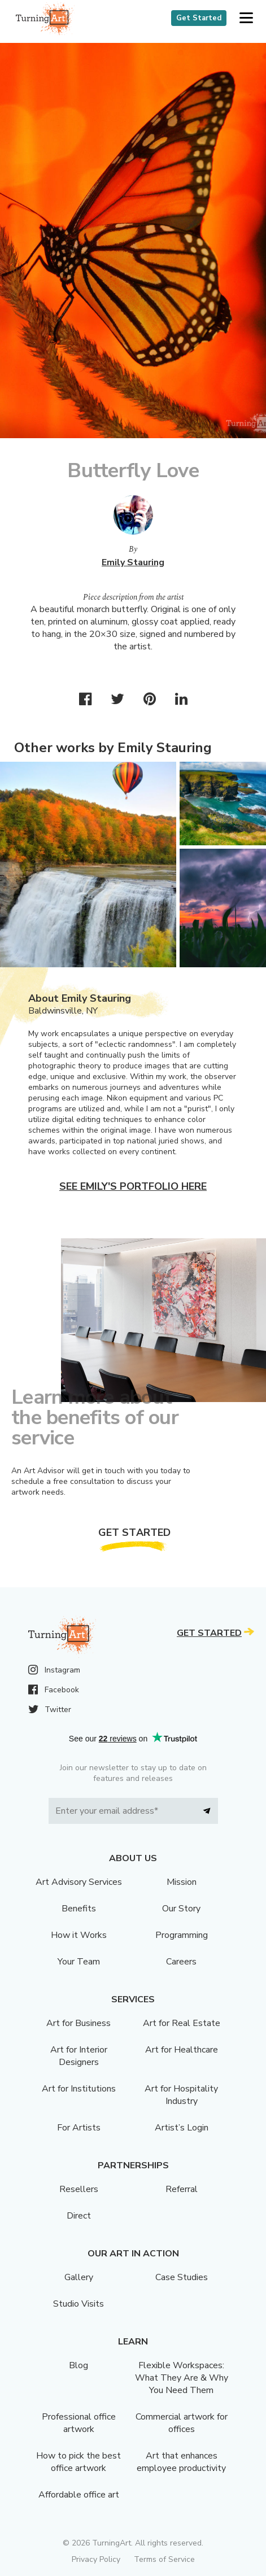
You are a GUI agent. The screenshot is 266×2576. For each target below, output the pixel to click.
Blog (78, 2365)
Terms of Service (164, 2559)
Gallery (78, 2277)
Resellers (78, 2189)
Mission (182, 1882)
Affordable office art (78, 2494)
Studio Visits (78, 2304)
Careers (181, 1961)
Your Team (79, 1961)
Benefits (79, 1908)
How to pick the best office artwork (78, 2462)
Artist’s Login (181, 2127)
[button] (246, 18)
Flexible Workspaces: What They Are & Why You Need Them (181, 2377)
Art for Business (78, 2023)
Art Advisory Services (79, 1882)
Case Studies (181, 2277)
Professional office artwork (79, 2423)
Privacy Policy (96, 2559)
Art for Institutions (79, 2088)
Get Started (198, 18)
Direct (79, 2216)
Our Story (181, 1908)
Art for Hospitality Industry (181, 2094)
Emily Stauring (133, 562)
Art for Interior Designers (78, 2056)
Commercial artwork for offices (182, 2423)
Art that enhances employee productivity (181, 2462)
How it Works (79, 1935)
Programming (181, 1935)
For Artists (79, 2127)
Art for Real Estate (181, 2023)
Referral (181, 2189)
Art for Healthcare (181, 2050)
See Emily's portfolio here (133, 1186)
